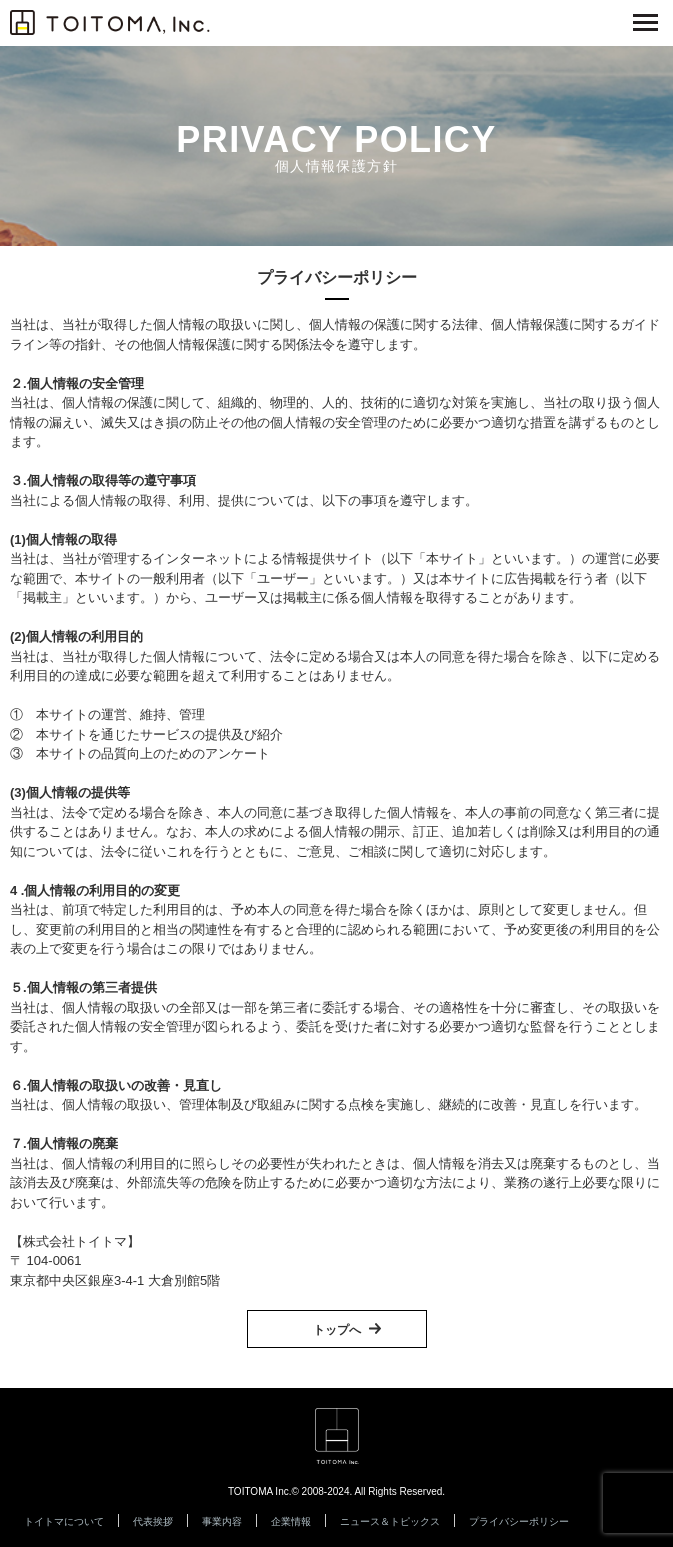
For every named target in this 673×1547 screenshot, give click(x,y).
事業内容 (222, 1521)
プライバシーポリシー (519, 1521)
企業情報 (291, 1521)
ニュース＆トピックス (390, 1521)
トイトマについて (64, 1521)
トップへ (337, 1330)
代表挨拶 (153, 1521)
